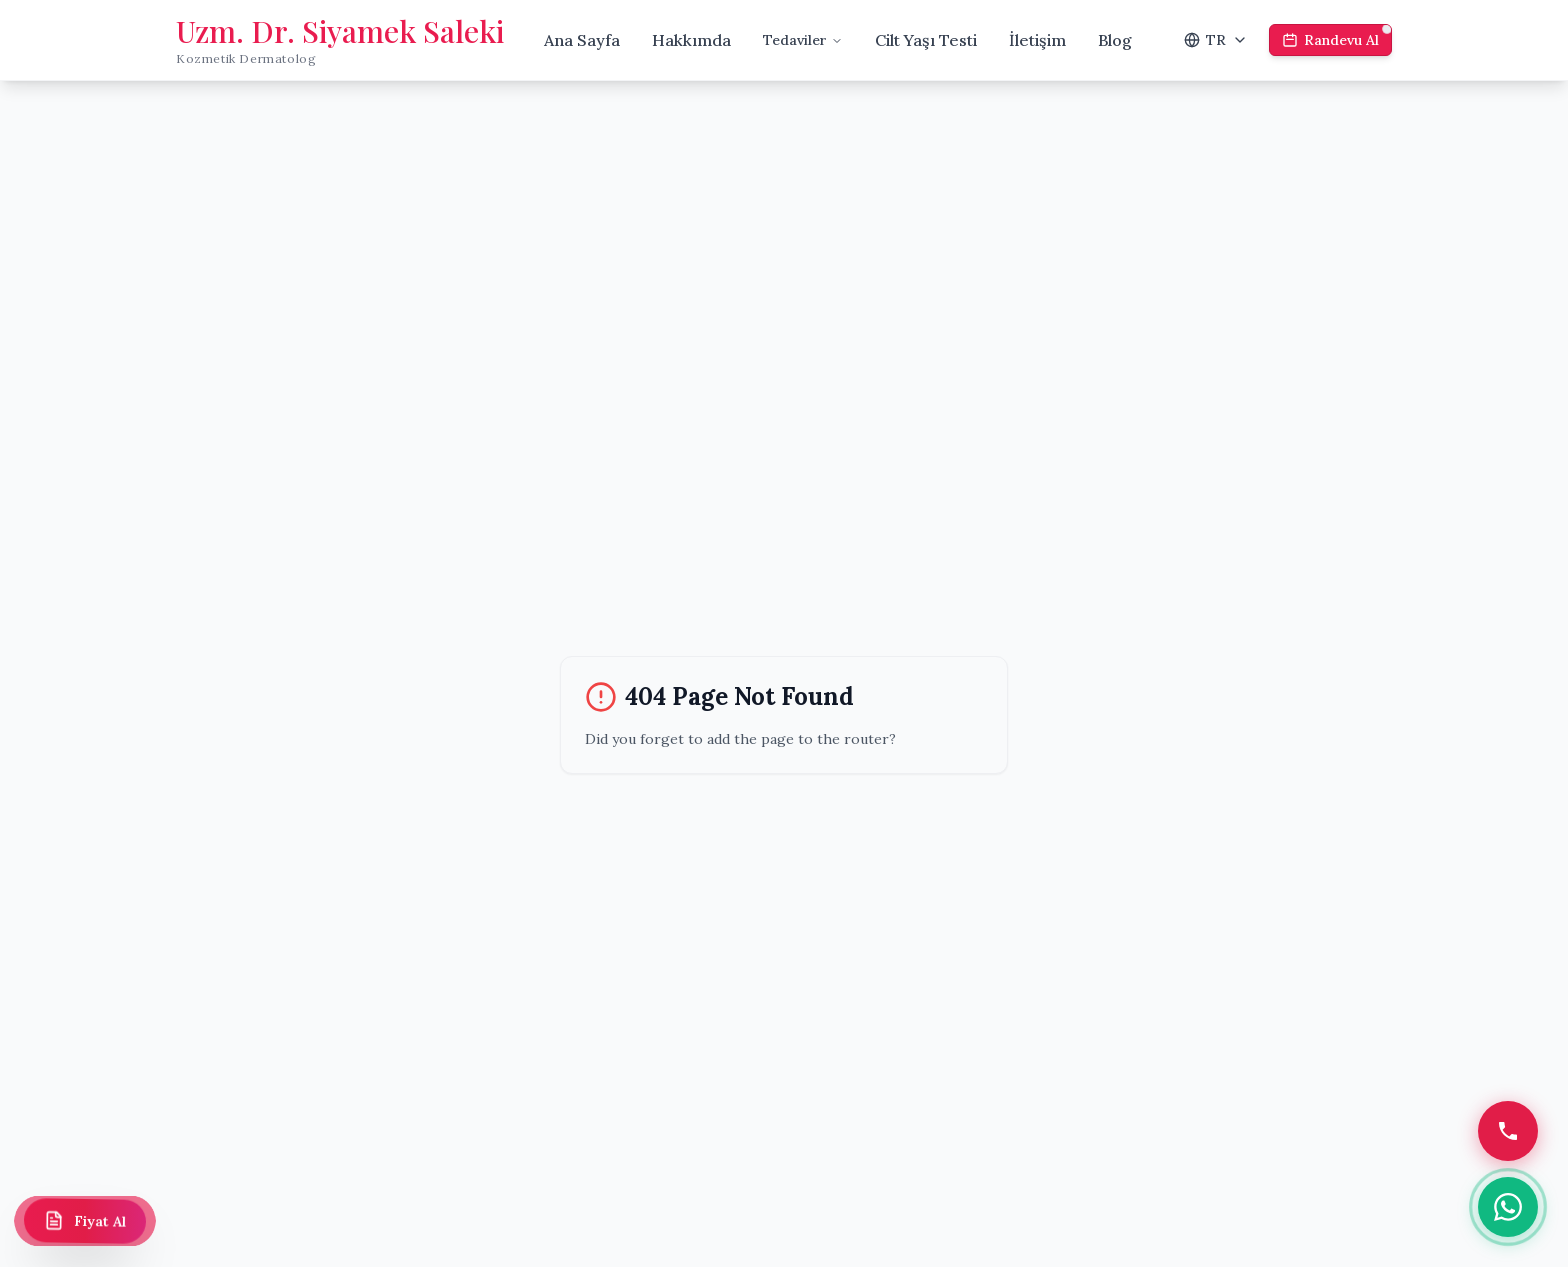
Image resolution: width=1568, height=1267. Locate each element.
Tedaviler (803, 40)
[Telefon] (1508, 1131)
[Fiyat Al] (85, 1220)
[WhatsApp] (1508, 1207)
